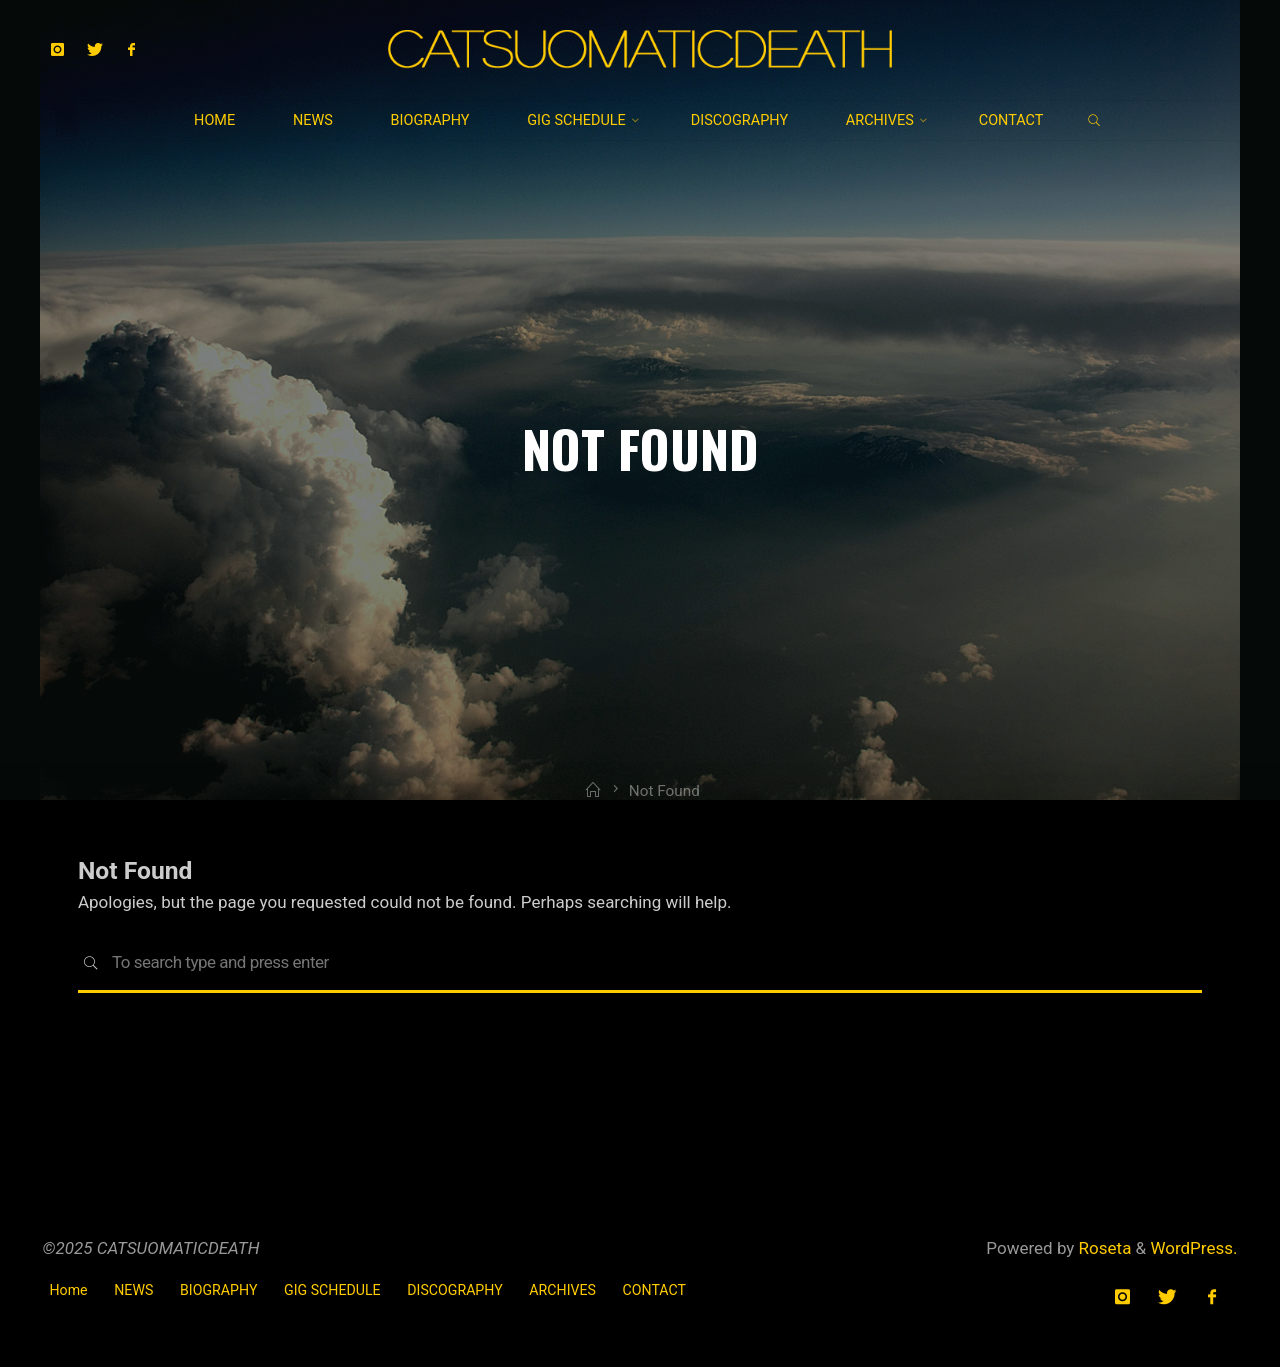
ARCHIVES (562, 1290)
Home (69, 1290)
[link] (1093, 122)
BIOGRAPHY (218, 1290)
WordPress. (1193, 1248)
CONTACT (654, 1290)
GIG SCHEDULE (332, 1290)
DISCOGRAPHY (454, 1290)
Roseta (1102, 1248)
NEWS (133, 1290)
